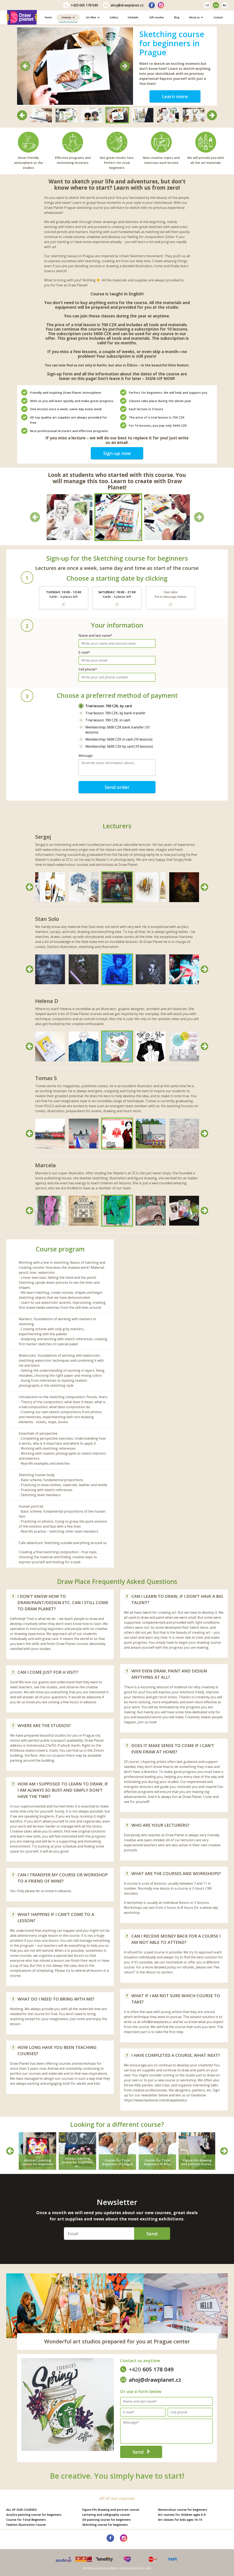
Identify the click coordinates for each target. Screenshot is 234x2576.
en (216, 5)
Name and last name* (95, 635)
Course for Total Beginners (26, 2520)
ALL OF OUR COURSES (21, 2510)
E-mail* (84, 652)
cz (207, 5)
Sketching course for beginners (105, 2525)
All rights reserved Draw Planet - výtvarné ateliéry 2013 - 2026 (117, 2567)
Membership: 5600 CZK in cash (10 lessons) (115, 739)
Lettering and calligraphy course (106, 2515)
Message (85, 755)
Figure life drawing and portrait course (110, 2510)
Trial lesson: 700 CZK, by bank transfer (112, 713)
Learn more (175, 96)
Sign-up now (117, 453)
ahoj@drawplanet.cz (123, 5)
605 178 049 (80, 5)
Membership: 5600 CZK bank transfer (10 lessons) (113, 730)
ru (225, 5)
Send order (117, 787)
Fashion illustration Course (26, 2525)
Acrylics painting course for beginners (33, 2515)
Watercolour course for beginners (182, 2510)
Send (152, 2233)
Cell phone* (87, 669)
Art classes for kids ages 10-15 (180, 2520)
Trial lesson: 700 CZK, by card (105, 705)
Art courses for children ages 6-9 (181, 2515)
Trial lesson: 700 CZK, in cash (104, 720)
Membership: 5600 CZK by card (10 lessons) (115, 746)
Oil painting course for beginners (106, 2520)
